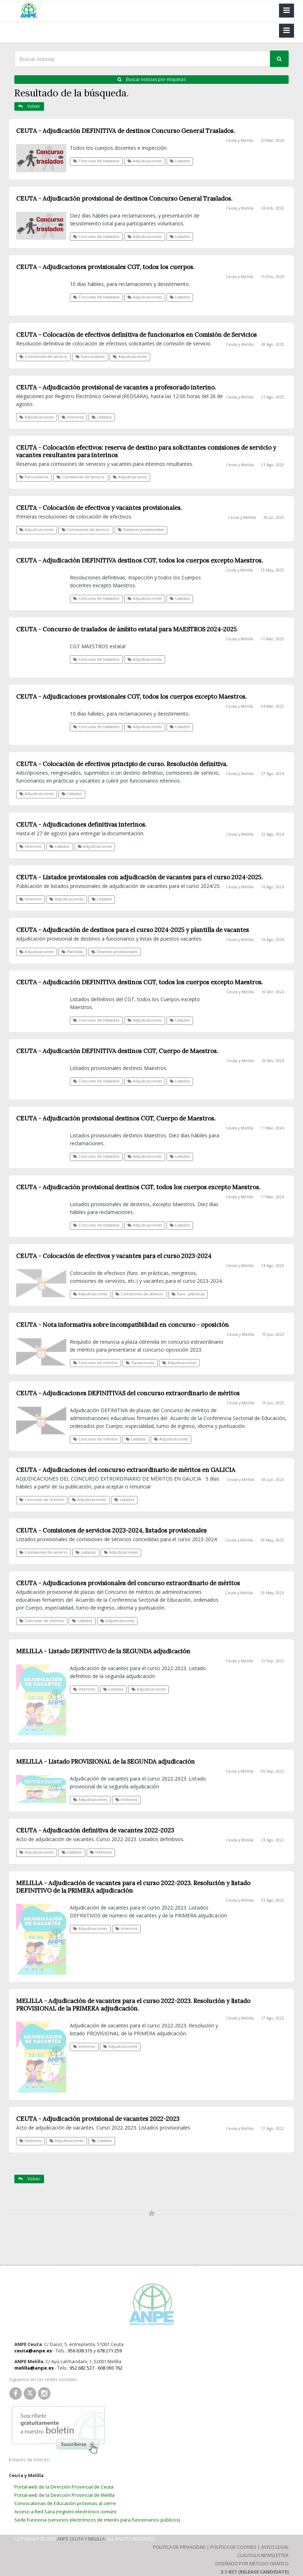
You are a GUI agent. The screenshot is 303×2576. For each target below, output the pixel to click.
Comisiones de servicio (139, 1293)
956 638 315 (80, 2350)
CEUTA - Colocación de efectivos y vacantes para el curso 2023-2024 (113, 1256)
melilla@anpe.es (34, 2368)
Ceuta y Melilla (239, 140)
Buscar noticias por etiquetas (151, 79)
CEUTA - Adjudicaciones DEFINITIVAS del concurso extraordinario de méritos (128, 1393)
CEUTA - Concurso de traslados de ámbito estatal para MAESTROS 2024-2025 (126, 629)
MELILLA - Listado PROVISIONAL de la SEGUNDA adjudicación (105, 1761)
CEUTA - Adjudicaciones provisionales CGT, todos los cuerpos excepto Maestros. (131, 697)
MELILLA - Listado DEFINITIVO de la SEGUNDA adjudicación (103, 1651)
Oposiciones (140, 1362)
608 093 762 (110, 2368)
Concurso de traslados (96, 160)
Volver (29, 106)
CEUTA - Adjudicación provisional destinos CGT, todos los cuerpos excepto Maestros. (138, 1187)
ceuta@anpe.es (33, 2350)
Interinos (84, 1689)
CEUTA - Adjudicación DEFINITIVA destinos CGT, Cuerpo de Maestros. (117, 1051)
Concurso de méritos (95, 1362)
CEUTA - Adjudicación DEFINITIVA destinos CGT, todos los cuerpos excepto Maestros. (139, 982)
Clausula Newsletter (263, 2555)
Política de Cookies (233, 2547)
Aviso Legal (275, 2547)
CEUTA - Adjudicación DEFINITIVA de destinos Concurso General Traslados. (125, 131)
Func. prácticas (188, 1293)
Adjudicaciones (145, 160)
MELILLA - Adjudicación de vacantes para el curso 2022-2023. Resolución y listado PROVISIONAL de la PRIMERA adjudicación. (133, 2004)
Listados (180, 160)
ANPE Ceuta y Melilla (81, 2539)
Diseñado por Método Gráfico (252, 2563)
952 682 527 (81, 2368)
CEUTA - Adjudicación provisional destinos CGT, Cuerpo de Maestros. (116, 1118)
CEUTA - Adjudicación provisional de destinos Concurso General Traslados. (124, 198)
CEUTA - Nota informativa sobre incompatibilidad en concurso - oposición (122, 1325)
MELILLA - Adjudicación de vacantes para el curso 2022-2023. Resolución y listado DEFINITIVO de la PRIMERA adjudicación (133, 1886)
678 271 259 (109, 2350)
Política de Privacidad (179, 2547)
